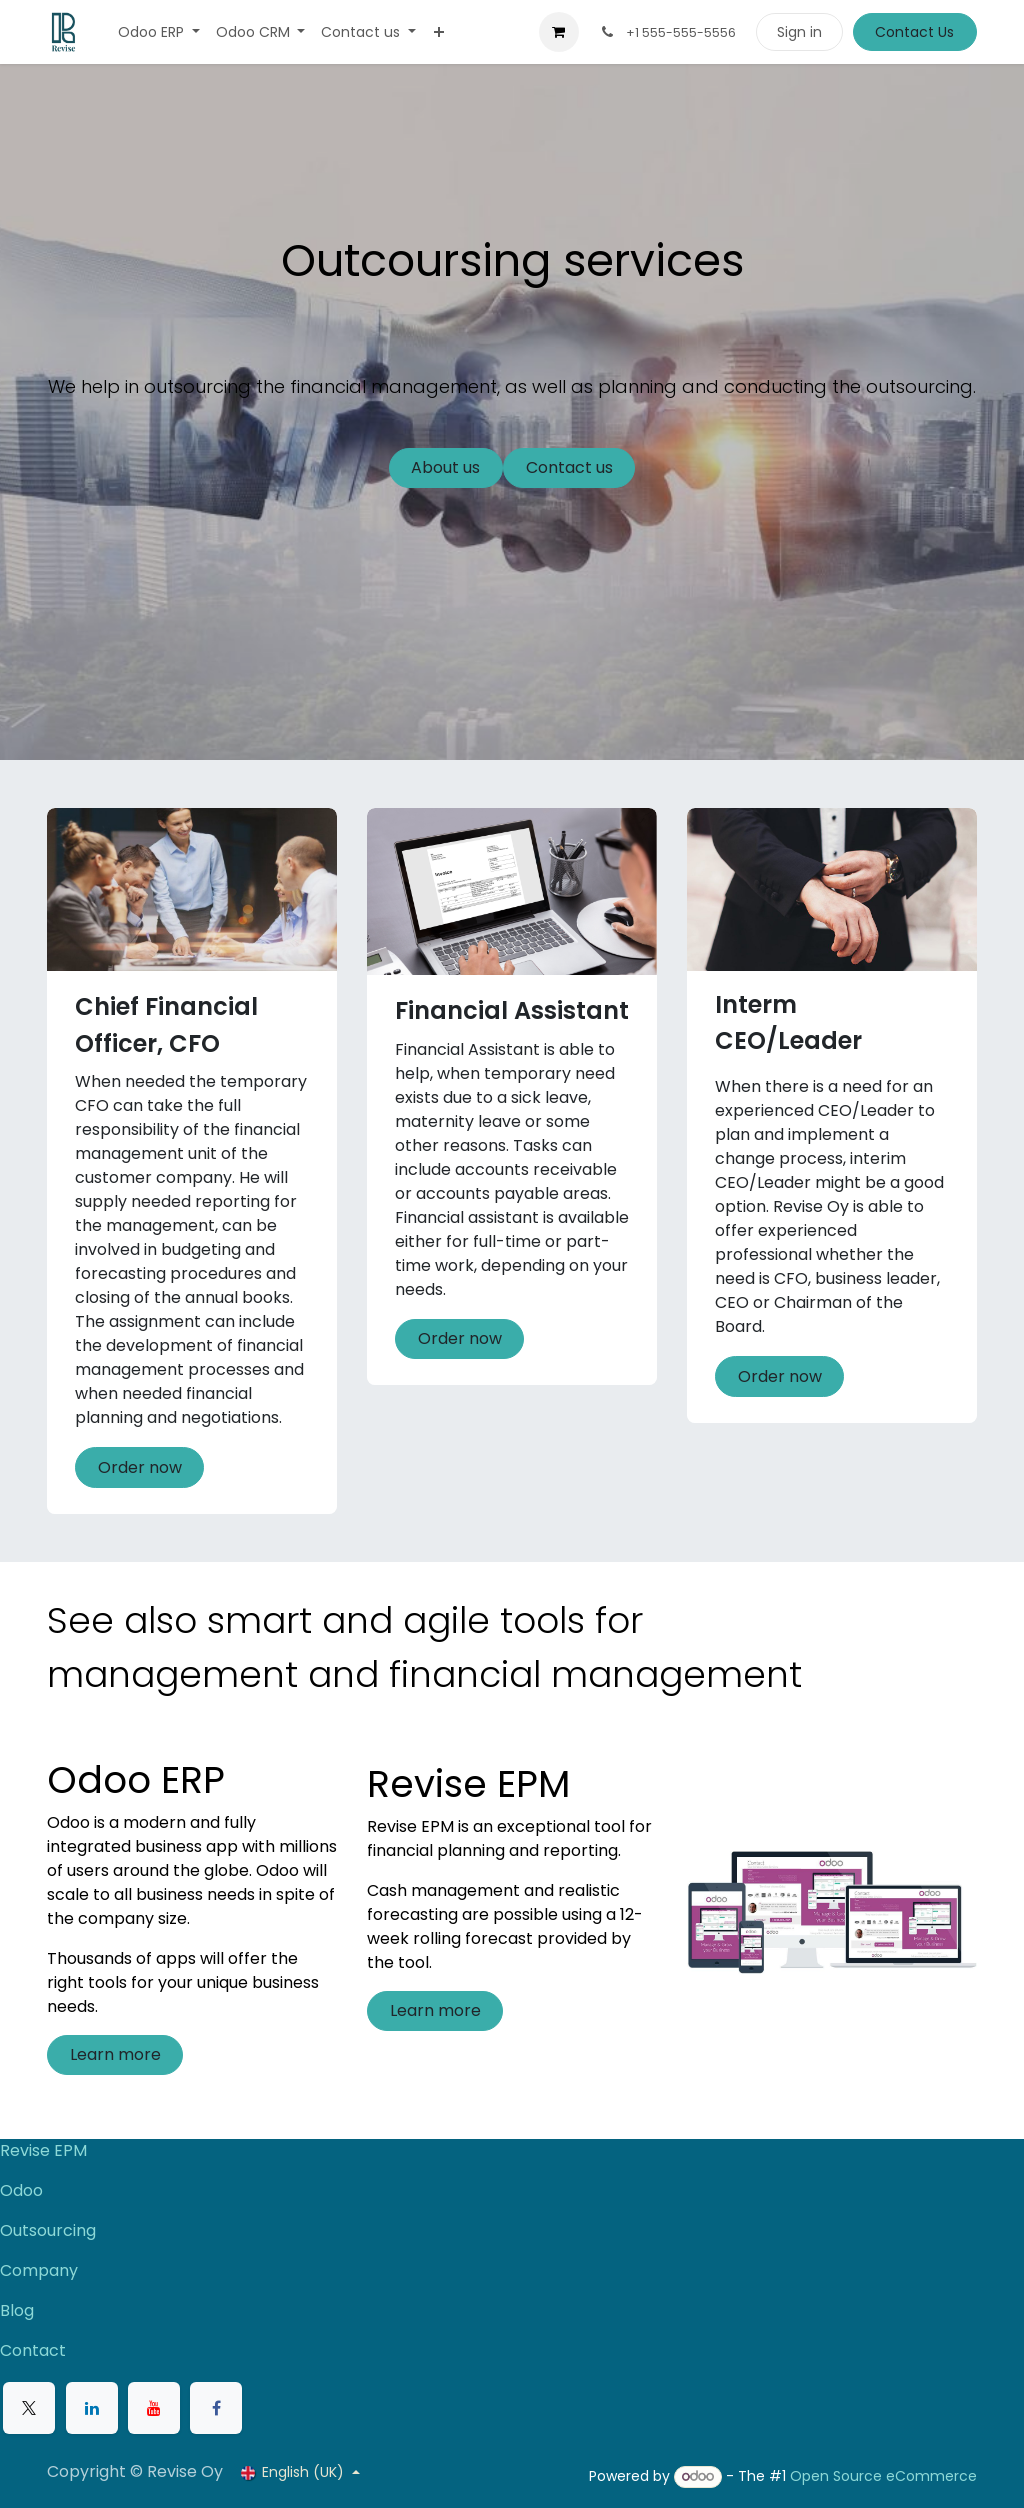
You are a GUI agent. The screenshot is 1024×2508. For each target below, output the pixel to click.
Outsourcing (48, 2230)
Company (39, 2270)
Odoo (21, 2190)
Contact (33, 2350)
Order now (140, 1467)
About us (445, 467)
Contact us (569, 467)
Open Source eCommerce (883, 2476)
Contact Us (914, 32)
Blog (17, 2310)
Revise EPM (45, 2150)
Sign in (799, 32)
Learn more (115, 2054)
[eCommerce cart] (559, 32)
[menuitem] (159, 32)
